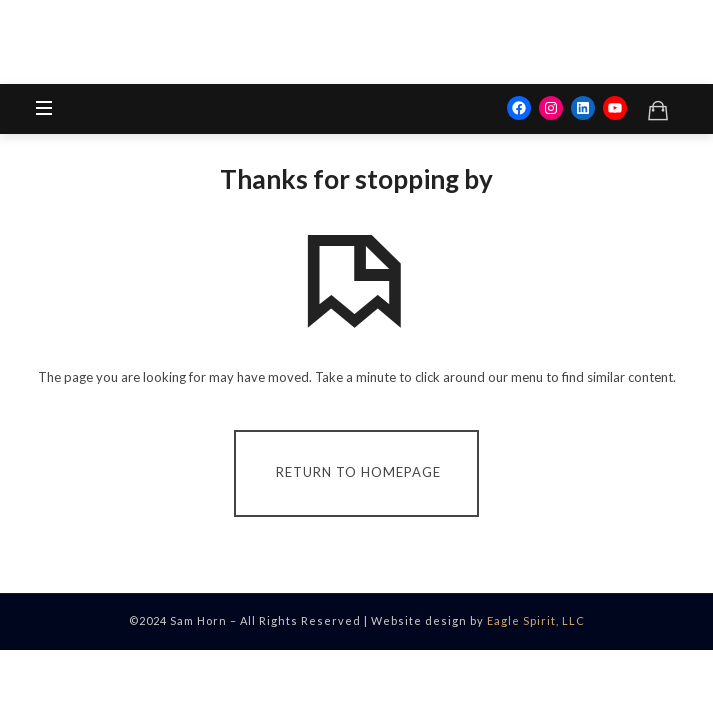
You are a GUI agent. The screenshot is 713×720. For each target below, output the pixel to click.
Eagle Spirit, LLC (536, 620)
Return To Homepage (358, 472)
